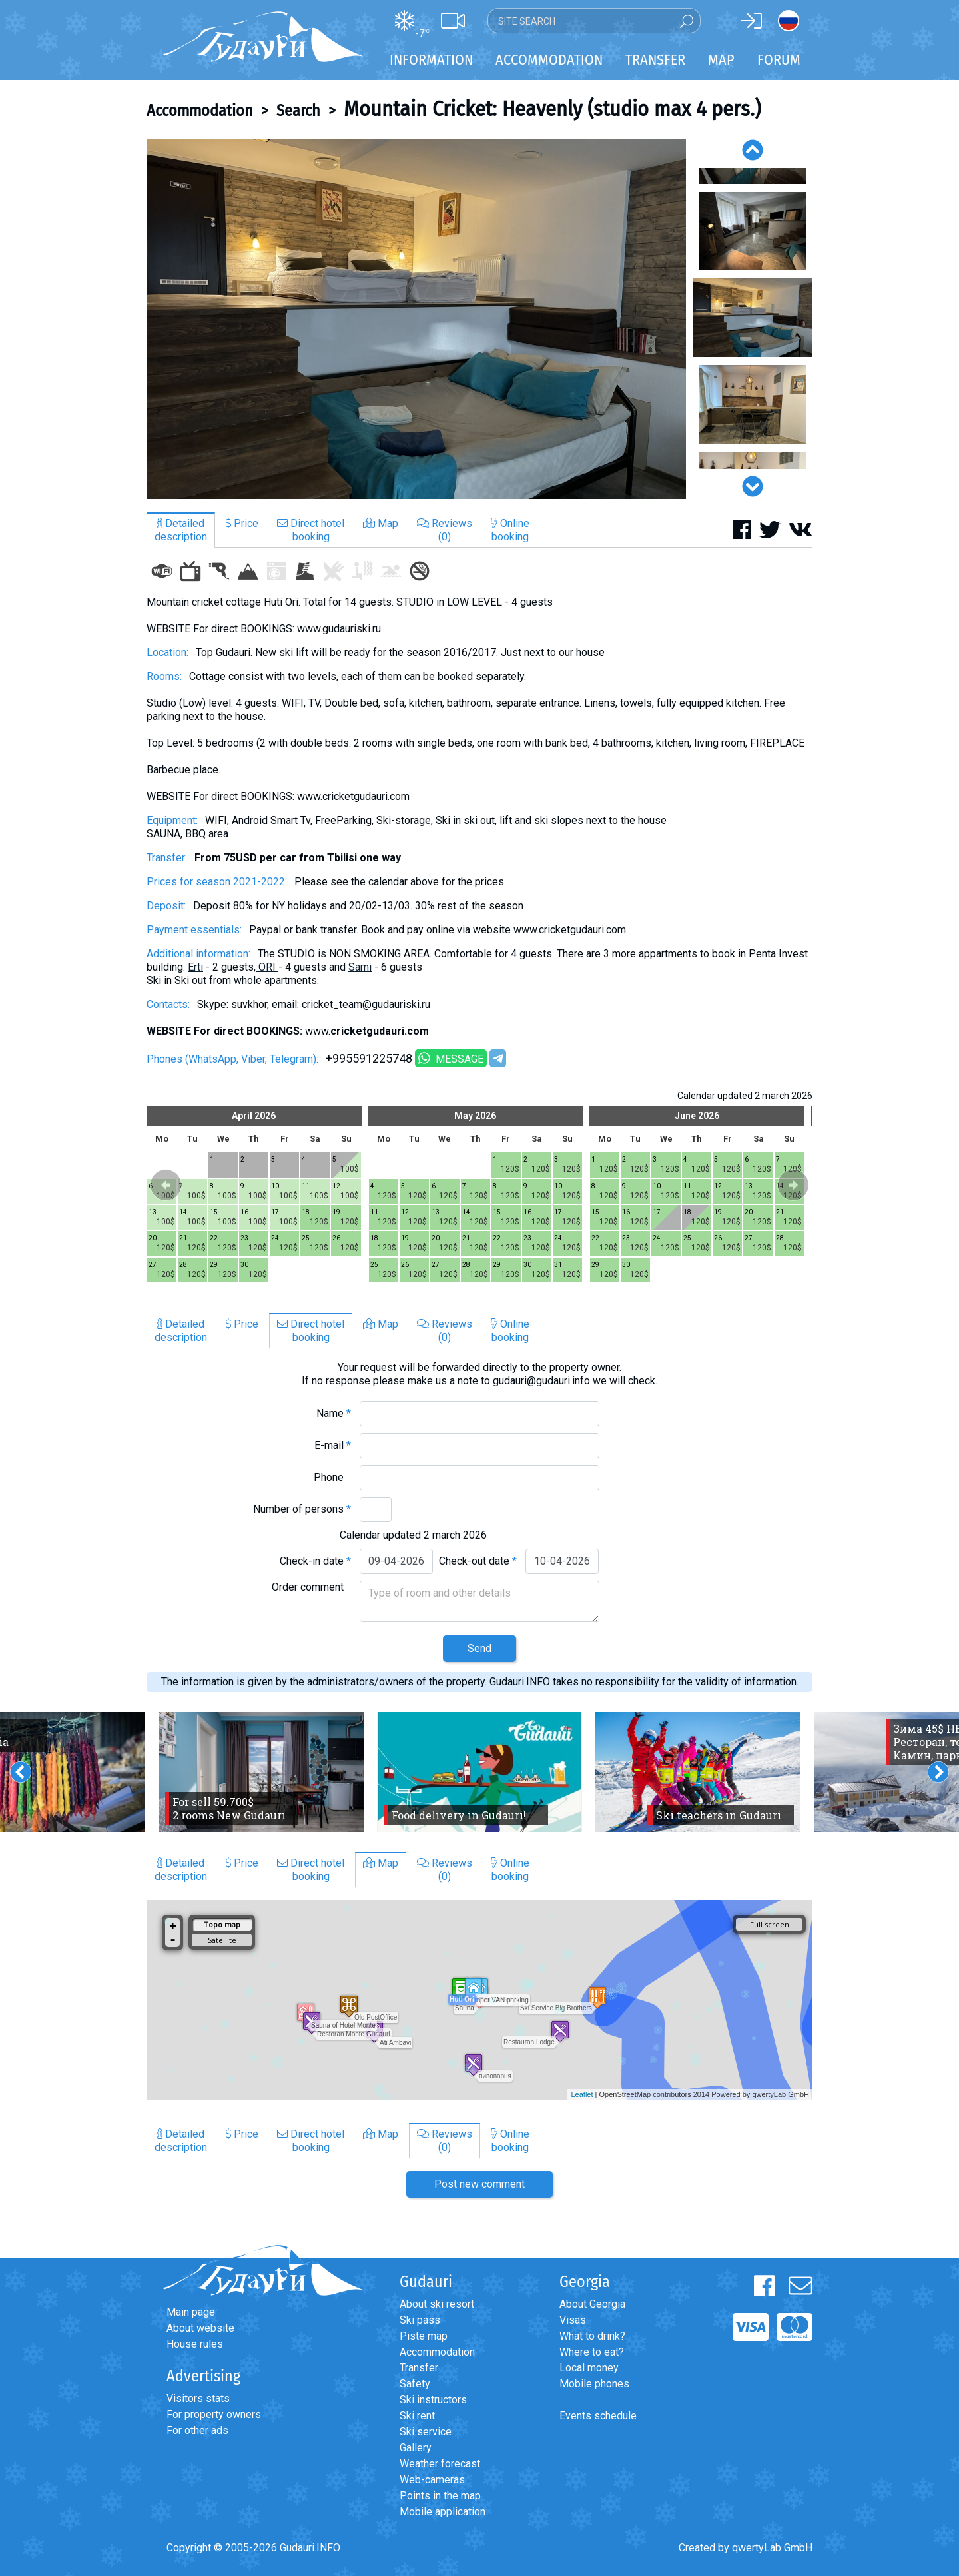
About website (200, 2328)
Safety (415, 2383)
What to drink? (592, 2336)
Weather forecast (440, 2463)
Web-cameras (432, 2479)
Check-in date (315, 1561)
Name (333, 1413)
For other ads (197, 2430)
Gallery (416, 2447)
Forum (778, 60)
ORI (268, 967)
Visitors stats (198, 2398)
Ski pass (420, 2320)
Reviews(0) (444, 530)
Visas (572, 2320)
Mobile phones (594, 2383)
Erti (195, 967)
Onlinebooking (510, 530)
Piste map (424, 2336)
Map (721, 60)
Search (298, 110)
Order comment (311, 1587)
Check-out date (478, 1561)
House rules (194, 2344)
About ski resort (437, 2304)
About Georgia (592, 2304)
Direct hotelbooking (310, 530)
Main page (190, 2312)
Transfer (419, 2367)
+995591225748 (369, 1058)
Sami (360, 967)
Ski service (426, 2431)
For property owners (213, 2414)
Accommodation (200, 110)
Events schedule (598, 2415)
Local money (589, 2367)
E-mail (332, 1445)
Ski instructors (433, 2399)
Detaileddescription (181, 530)
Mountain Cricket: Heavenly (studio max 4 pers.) (552, 108)
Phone (332, 1477)
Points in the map (440, 2495)
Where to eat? (591, 2352)
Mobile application (442, 2511)
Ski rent (417, 2415)
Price (242, 523)
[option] (416, 319)
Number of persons (302, 1509)
